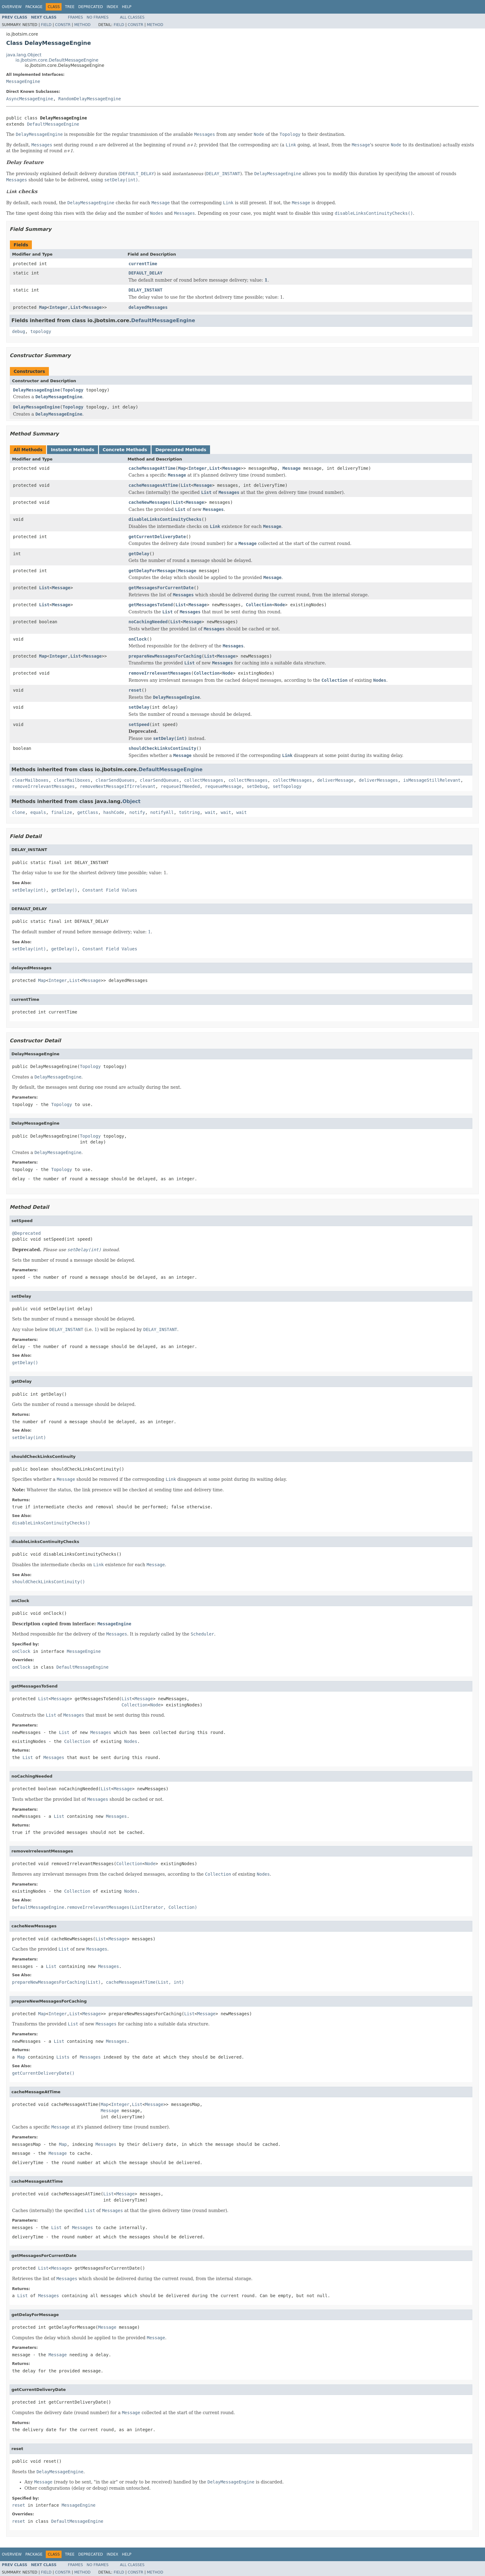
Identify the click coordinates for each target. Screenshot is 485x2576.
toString (189, 812)
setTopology (287, 786)
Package (33, 7)
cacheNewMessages (149, 502)
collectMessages (203, 780)
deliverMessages (378, 780)
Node (280, 604)
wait (210, 812)
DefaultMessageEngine (53, 124)
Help (126, 7)
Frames (75, 17)
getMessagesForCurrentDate (161, 587)
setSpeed (139, 724)
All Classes (132, 17)
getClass (87, 812)
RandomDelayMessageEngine (89, 98)
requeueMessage (223, 786)
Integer (58, 307)
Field (46, 25)
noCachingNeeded (148, 621)
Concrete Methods (125, 449)
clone (18, 812)
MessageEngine (23, 81)
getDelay (139, 553)
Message (93, 307)
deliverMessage (335, 780)
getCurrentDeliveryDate (157, 536)
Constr (63, 25)
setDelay (139, 707)
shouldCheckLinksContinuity (162, 748)
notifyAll (162, 812)
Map (43, 307)
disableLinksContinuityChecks (165, 519)
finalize (61, 812)
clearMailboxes (30, 780)
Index (112, 7)
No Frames (98, 17)
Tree (70, 7)
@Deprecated (26, 1233)
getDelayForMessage (152, 570)
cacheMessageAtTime (152, 468)
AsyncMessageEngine (29, 98)
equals (38, 812)
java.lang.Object (23, 54)
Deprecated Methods (180, 449)
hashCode (113, 812)
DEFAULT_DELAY (146, 272)
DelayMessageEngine (36, 389)
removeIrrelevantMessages (160, 673)
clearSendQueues (115, 780)
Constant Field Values (110, 890)
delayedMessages (148, 307)
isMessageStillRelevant (431, 780)
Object (131, 801)
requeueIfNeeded (180, 786)
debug (18, 331)
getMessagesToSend (151, 604)
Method (82, 25)
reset (135, 690)
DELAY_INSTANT (146, 289)
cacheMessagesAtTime (153, 485)
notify (137, 812)
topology (40, 331)
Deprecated (90, 7)
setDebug (257, 786)
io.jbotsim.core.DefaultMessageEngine (56, 60)
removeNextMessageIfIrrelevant (117, 786)
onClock (138, 639)
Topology (72, 389)
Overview (12, 7)
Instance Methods (72, 449)
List (75, 307)
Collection (259, 604)
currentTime (143, 263)
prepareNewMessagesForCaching (165, 656)
